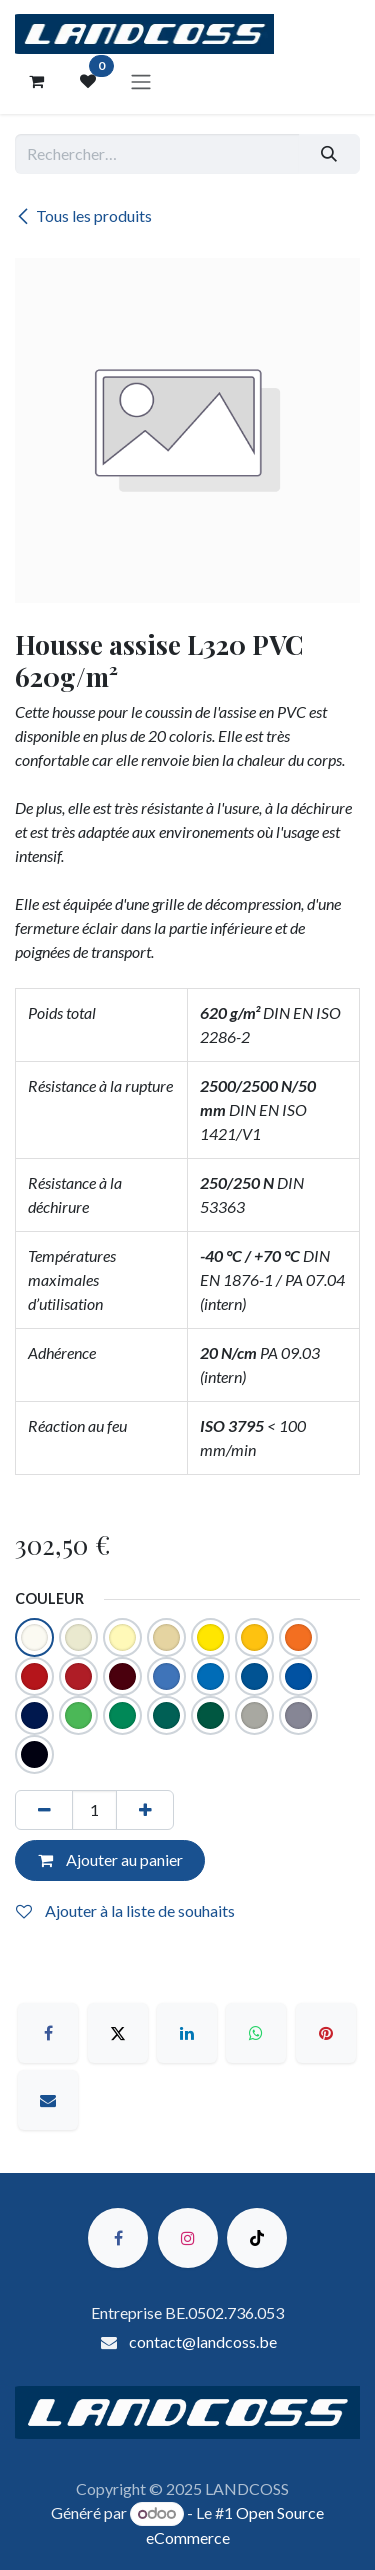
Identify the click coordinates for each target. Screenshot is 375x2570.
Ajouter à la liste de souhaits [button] (125, 1910)
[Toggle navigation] (141, 81)
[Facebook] (48, 2033)
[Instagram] (188, 2238)
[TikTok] (257, 2238)
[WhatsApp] (256, 2033)
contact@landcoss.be (203, 2341)
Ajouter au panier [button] (110, 1859)
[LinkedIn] (187, 2033)
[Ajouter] (145, 1810)
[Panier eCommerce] (36, 81)
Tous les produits (83, 215)
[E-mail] (48, 2100)
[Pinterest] (326, 2033)
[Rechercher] (329, 154)
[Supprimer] (44, 1810)
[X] (118, 2033)
